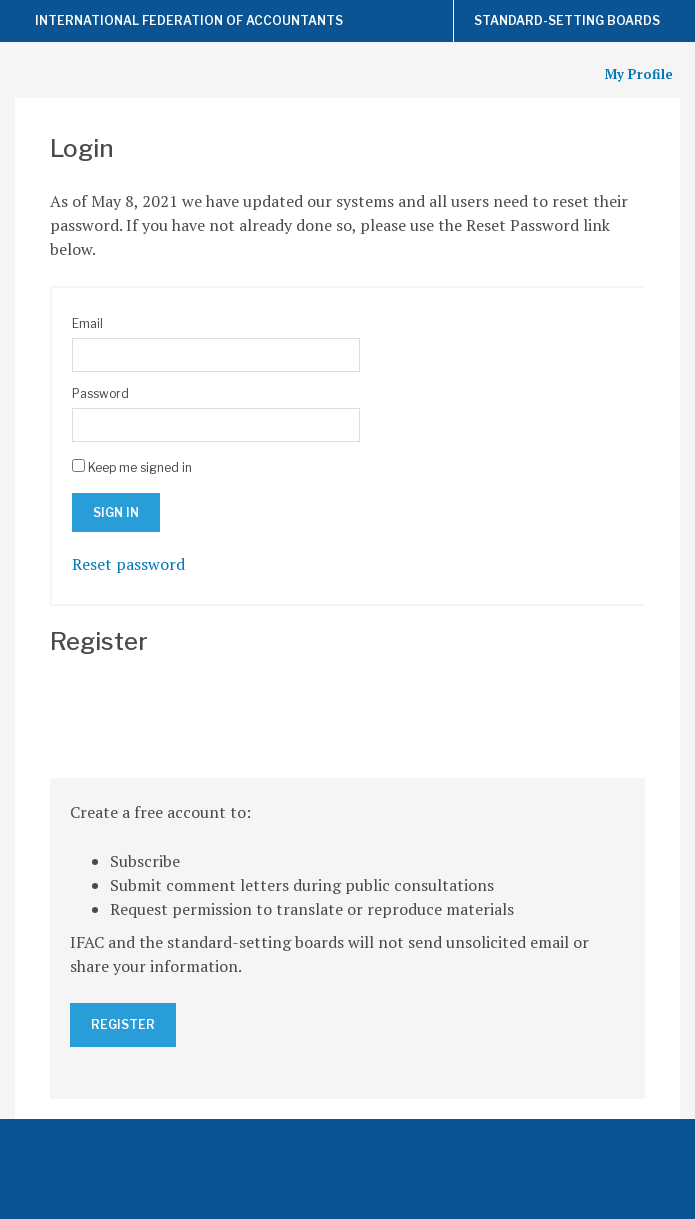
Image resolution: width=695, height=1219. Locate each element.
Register (123, 1024)
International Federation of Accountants (189, 20)
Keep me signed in (140, 467)
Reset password (128, 564)
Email (87, 323)
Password (100, 393)
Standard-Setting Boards (567, 20)
